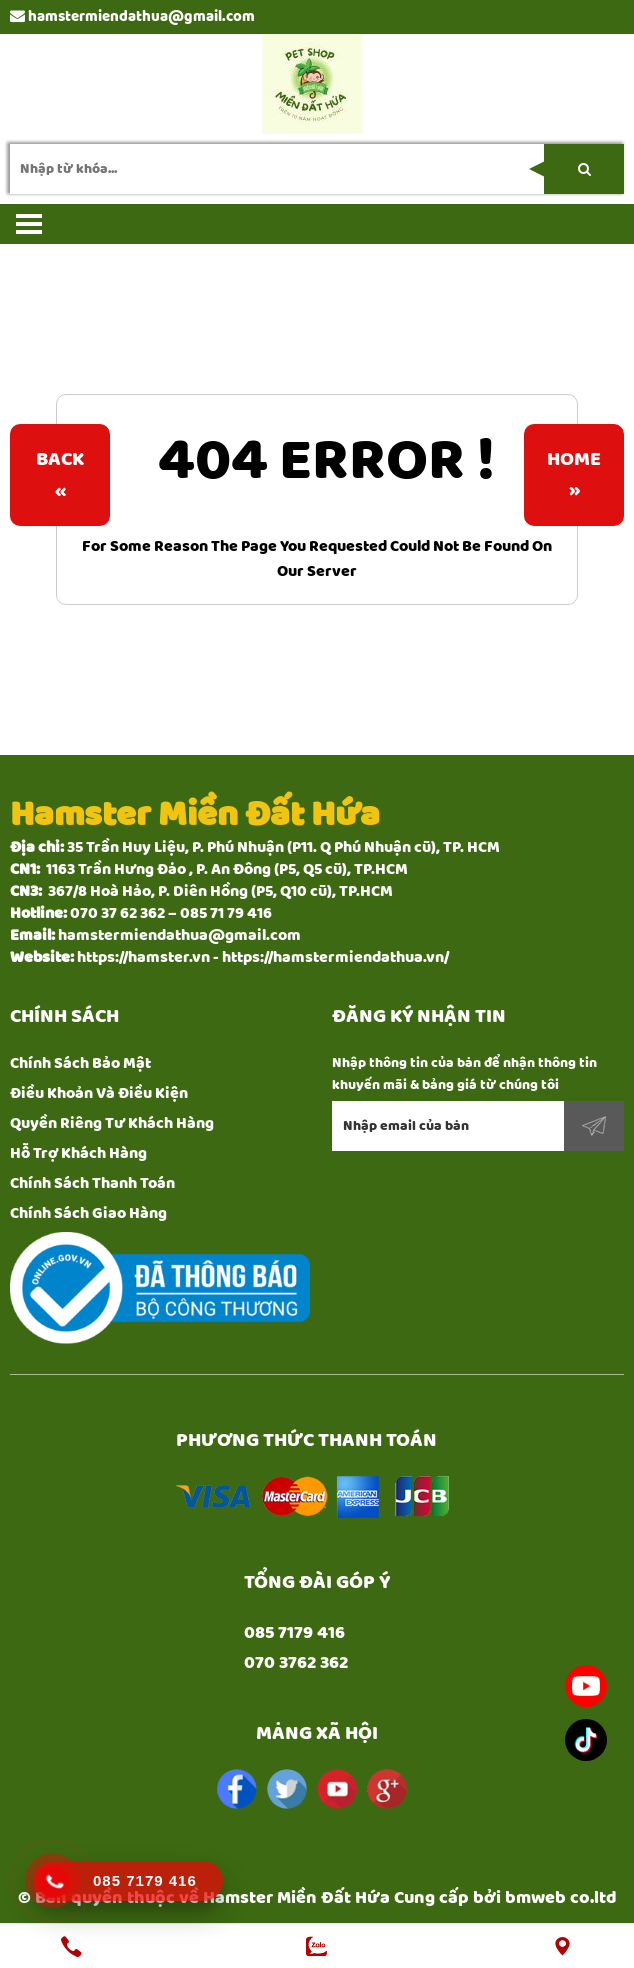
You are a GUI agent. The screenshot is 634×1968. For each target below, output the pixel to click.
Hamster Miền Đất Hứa (296, 1898)
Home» (574, 475)
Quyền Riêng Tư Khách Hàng (112, 1123)
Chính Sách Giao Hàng (88, 1213)
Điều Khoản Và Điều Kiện (99, 1093)
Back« (60, 475)
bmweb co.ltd (561, 1898)
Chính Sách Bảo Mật (80, 1063)
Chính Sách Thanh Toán (92, 1183)
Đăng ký (594, 1126)
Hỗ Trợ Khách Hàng (78, 1153)
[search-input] (317, 169)
